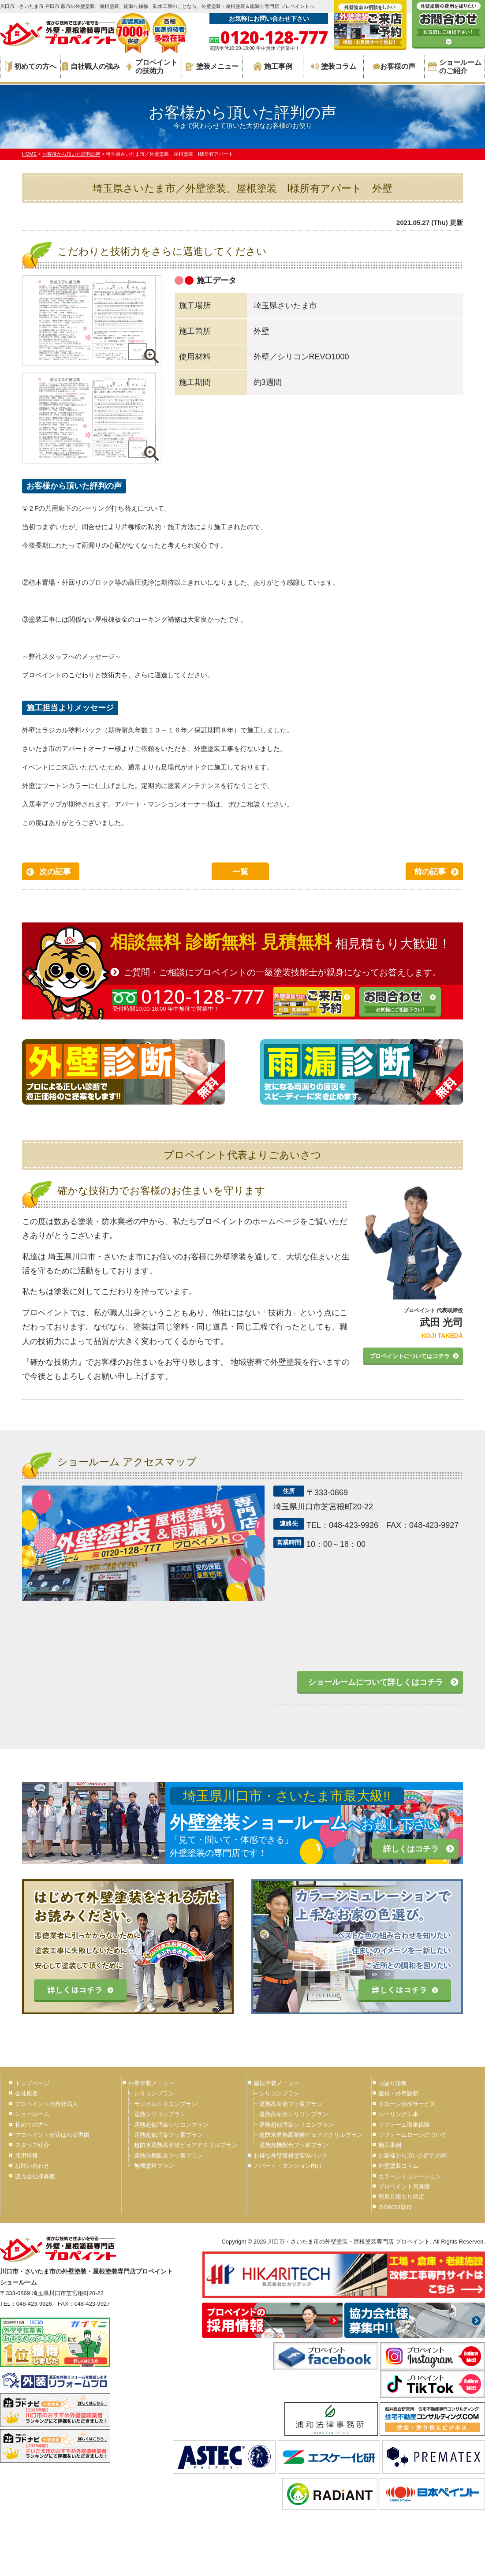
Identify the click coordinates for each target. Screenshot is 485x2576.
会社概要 (26, 2093)
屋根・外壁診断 (398, 2093)
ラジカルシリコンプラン (165, 2104)
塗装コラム (333, 66)
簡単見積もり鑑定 (401, 2196)
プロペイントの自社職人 (46, 2104)
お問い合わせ (32, 2165)
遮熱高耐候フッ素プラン (290, 2104)
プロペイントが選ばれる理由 (52, 2135)
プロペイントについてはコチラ (409, 1356)
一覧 (240, 871)
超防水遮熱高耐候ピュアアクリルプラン (185, 2145)
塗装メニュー (212, 66)
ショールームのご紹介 (454, 67)
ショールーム (32, 2114)
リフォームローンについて (412, 2135)
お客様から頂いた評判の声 (412, 2155)
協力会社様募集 (35, 2176)
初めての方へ (30, 66)
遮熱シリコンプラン (160, 2114)
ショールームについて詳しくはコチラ (375, 1682)
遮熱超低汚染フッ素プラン (168, 2135)
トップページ (32, 2083)
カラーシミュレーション (409, 2176)
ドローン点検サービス (407, 2104)
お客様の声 (394, 66)
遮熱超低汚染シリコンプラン (171, 2124)
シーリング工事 (398, 2114)
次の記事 (55, 871)
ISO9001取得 (395, 2207)
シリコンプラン (154, 2093)
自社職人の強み (91, 66)
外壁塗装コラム (398, 2165)
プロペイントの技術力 (151, 67)
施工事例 (272, 66)
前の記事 (430, 871)
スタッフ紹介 (32, 2145)
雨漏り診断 (392, 2083)
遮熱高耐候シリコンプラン (293, 2114)
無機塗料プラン (154, 2165)
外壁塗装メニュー (151, 2083)
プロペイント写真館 (404, 2186)
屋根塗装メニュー (276, 2083)
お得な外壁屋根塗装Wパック (291, 2155)
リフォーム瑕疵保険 (404, 2124)
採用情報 (26, 2155)
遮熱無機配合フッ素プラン (168, 2155)
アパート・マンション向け (288, 2165)
